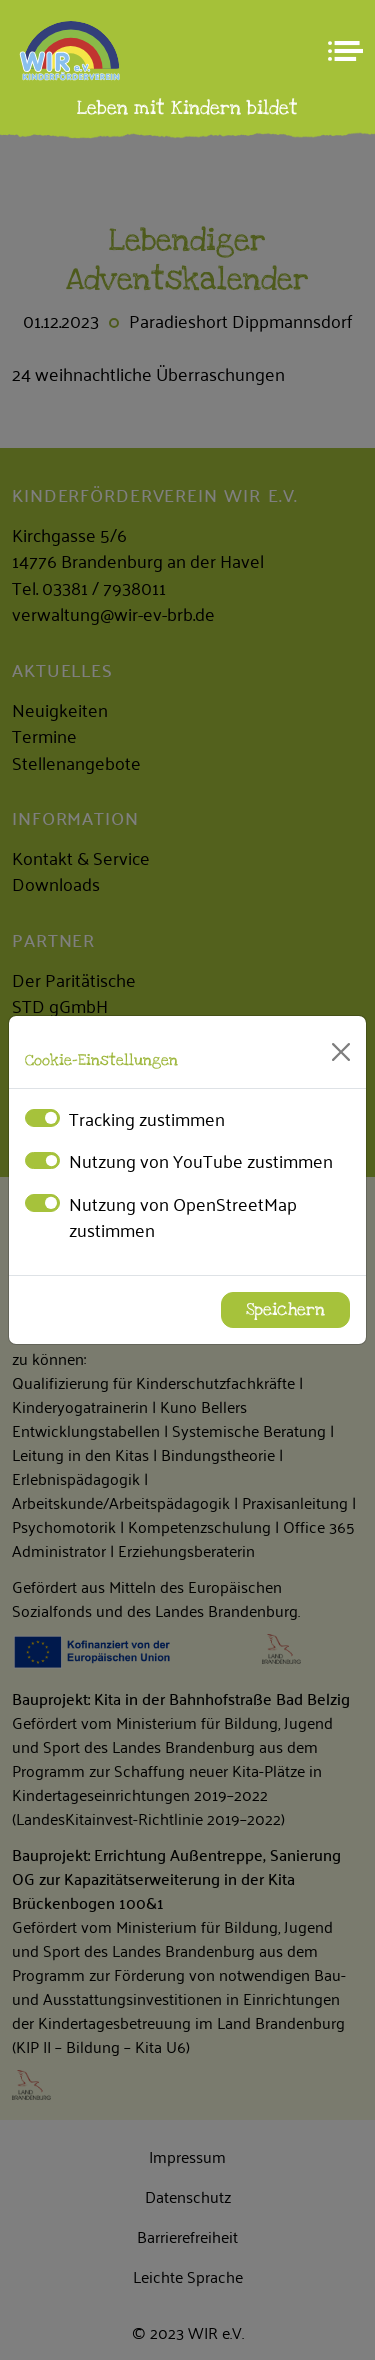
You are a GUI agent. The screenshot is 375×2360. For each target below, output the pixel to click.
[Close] (341, 1052)
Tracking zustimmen (147, 1118)
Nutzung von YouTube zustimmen (201, 1160)
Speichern (285, 1310)
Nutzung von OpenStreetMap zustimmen (183, 1216)
